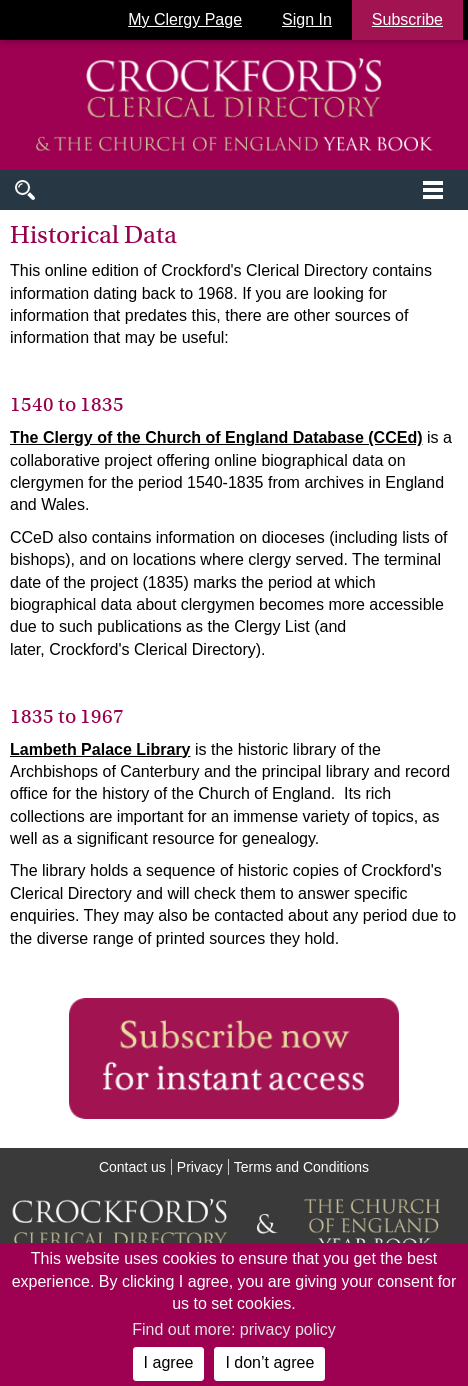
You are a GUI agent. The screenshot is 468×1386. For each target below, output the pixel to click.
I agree (169, 1362)
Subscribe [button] (407, 19)
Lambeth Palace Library (100, 749)
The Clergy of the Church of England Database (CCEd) (216, 437)
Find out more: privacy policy (234, 1329)
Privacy (200, 1167)
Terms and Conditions (301, 1167)
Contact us (132, 1167)
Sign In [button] (307, 19)
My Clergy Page (185, 19)
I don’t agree (269, 1362)
